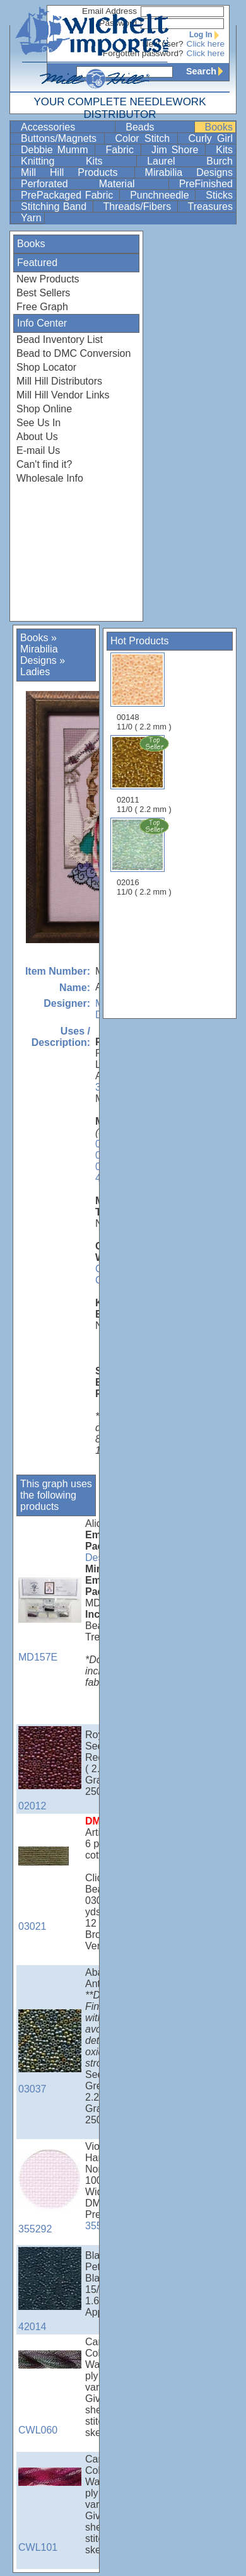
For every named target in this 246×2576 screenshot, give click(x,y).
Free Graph (42, 306)
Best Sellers (43, 292)
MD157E (49, 1619)
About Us (37, 436)
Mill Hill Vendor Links (63, 395)
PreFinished (206, 183)
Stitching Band (55, 206)
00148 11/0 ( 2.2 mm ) (144, 692)
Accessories (66, 127)
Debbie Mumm (56, 149)
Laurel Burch (190, 161)
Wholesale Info (49, 478)
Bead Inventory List (59, 339)
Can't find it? (44, 464)
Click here (206, 44)
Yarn (31, 217)
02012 (49, 1768)
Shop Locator (46, 367)
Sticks (219, 195)
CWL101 (49, 2510)
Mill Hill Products (76, 172)
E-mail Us (38, 450)
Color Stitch (145, 138)
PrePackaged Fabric (69, 195)
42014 (49, 2289)
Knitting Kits (77, 161)
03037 (49, 2051)
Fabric (121, 149)
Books (219, 127)
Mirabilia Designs (189, 172)
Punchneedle (161, 195)
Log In (207, 34)
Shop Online (44, 408)
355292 (49, 2191)
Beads (158, 127)
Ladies (35, 671)
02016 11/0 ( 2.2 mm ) (145, 856)
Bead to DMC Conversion (73, 353)
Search (207, 71)
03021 (49, 1889)
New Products (47, 279)
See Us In (38, 422)
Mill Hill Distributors (59, 381)
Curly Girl (210, 138)
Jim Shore (176, 149)
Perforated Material (93, 183)
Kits (224, 149)
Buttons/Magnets (61, 138)
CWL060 (49, 2392)
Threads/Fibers (139, 206)
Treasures (210, 206)
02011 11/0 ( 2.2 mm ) (145, 774)
